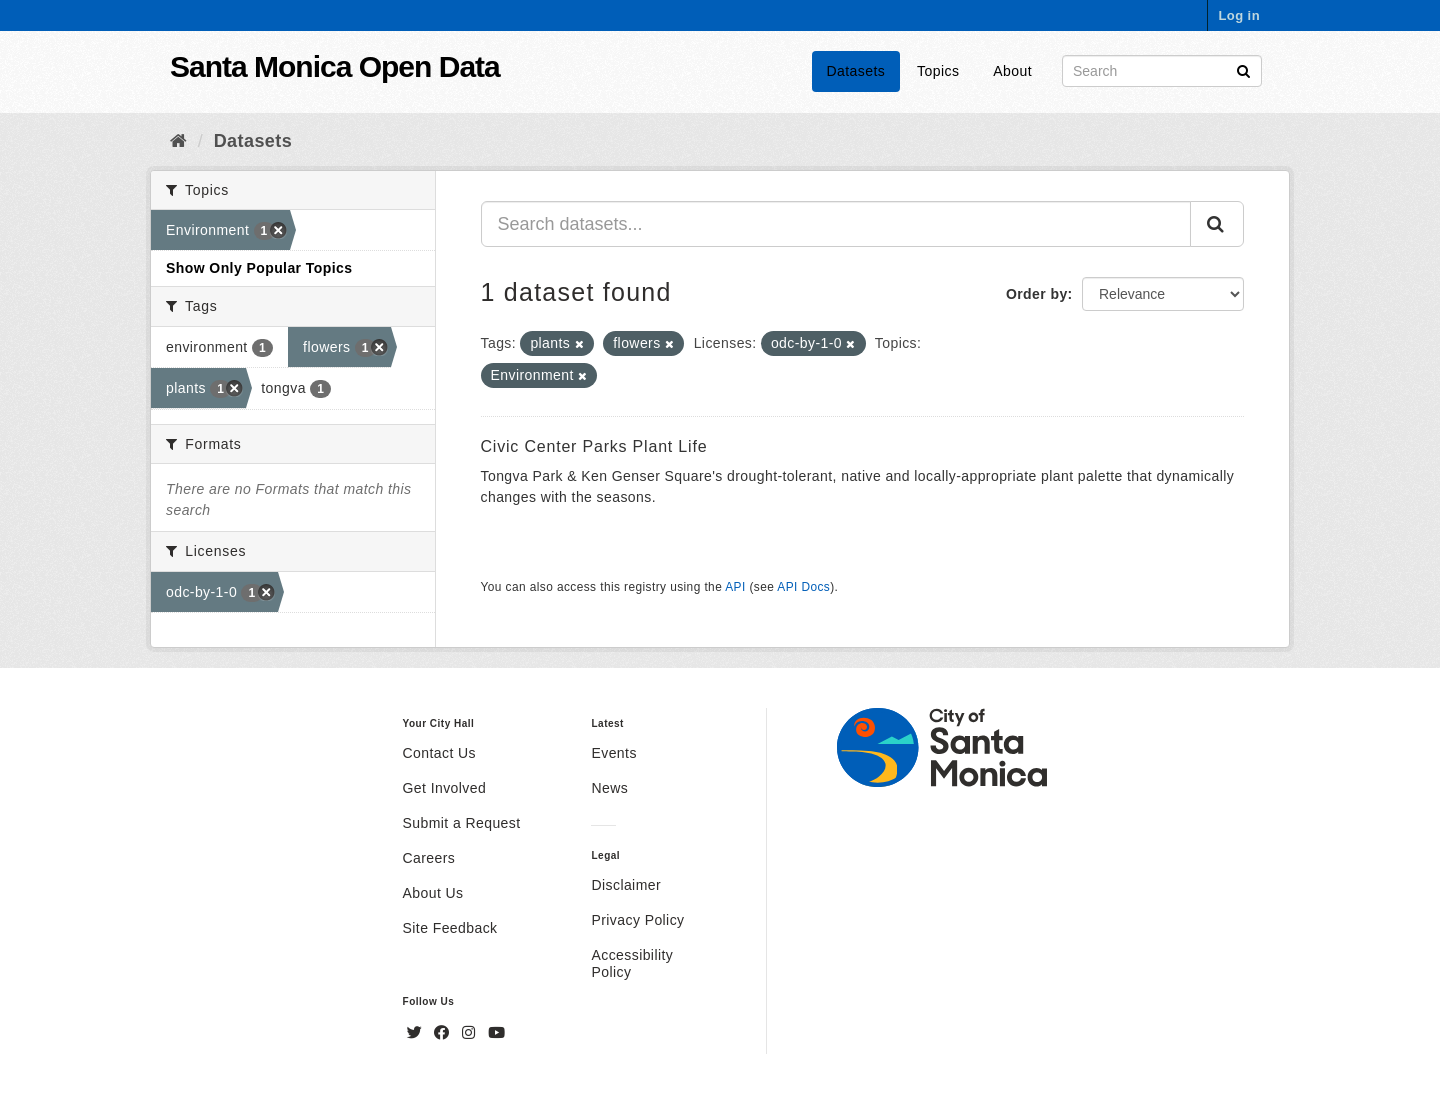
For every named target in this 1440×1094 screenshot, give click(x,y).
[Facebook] (444, 1033)
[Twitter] (417, 1033)
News (609, 788)
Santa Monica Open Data (335, 66)
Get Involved (445, 788)
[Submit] (1243, 69)
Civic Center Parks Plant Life (594, 446)
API (735, 587)
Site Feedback (450, 928)
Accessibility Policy (632, 963)
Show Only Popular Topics (259, 268)
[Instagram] (471, 1033)
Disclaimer (626, 885)
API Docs (803, 587)
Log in (1239, 15)
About (1012, 71)
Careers (429, 858)
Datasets (856, 71)
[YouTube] (496, 1033)
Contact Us (439, 753)
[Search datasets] (1162, 71)
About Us (433, 893)
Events (613, 753)
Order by (1037, 294)
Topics (938, 71)
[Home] (178, 141)
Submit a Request (462, 823)
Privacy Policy (637, 920)
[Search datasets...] (836, 224)
